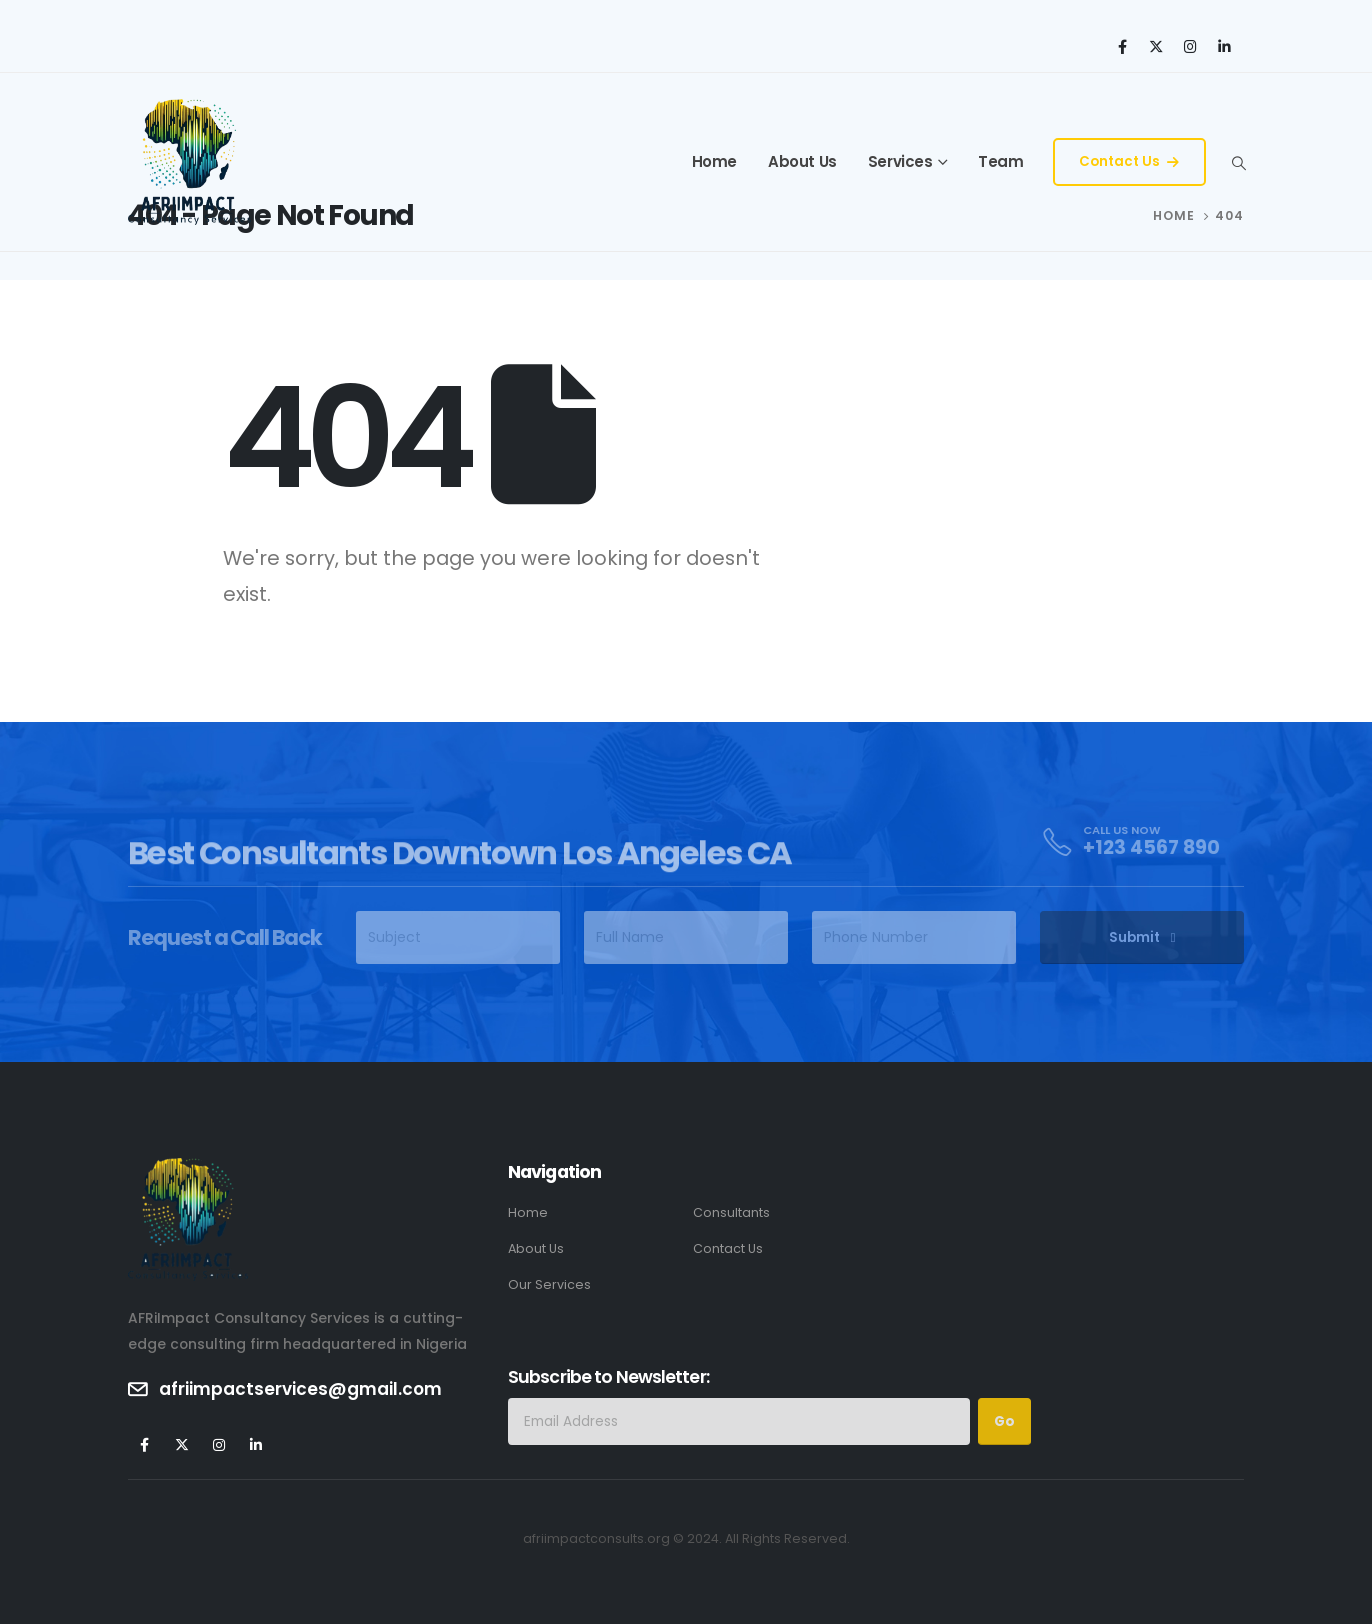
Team (1000, 161)
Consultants (731, 1212)
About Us (802, 161)
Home (714, 161)
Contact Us (1129, 161)
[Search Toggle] (1238, 163)
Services (900, 161)
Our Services (549, 1284)
